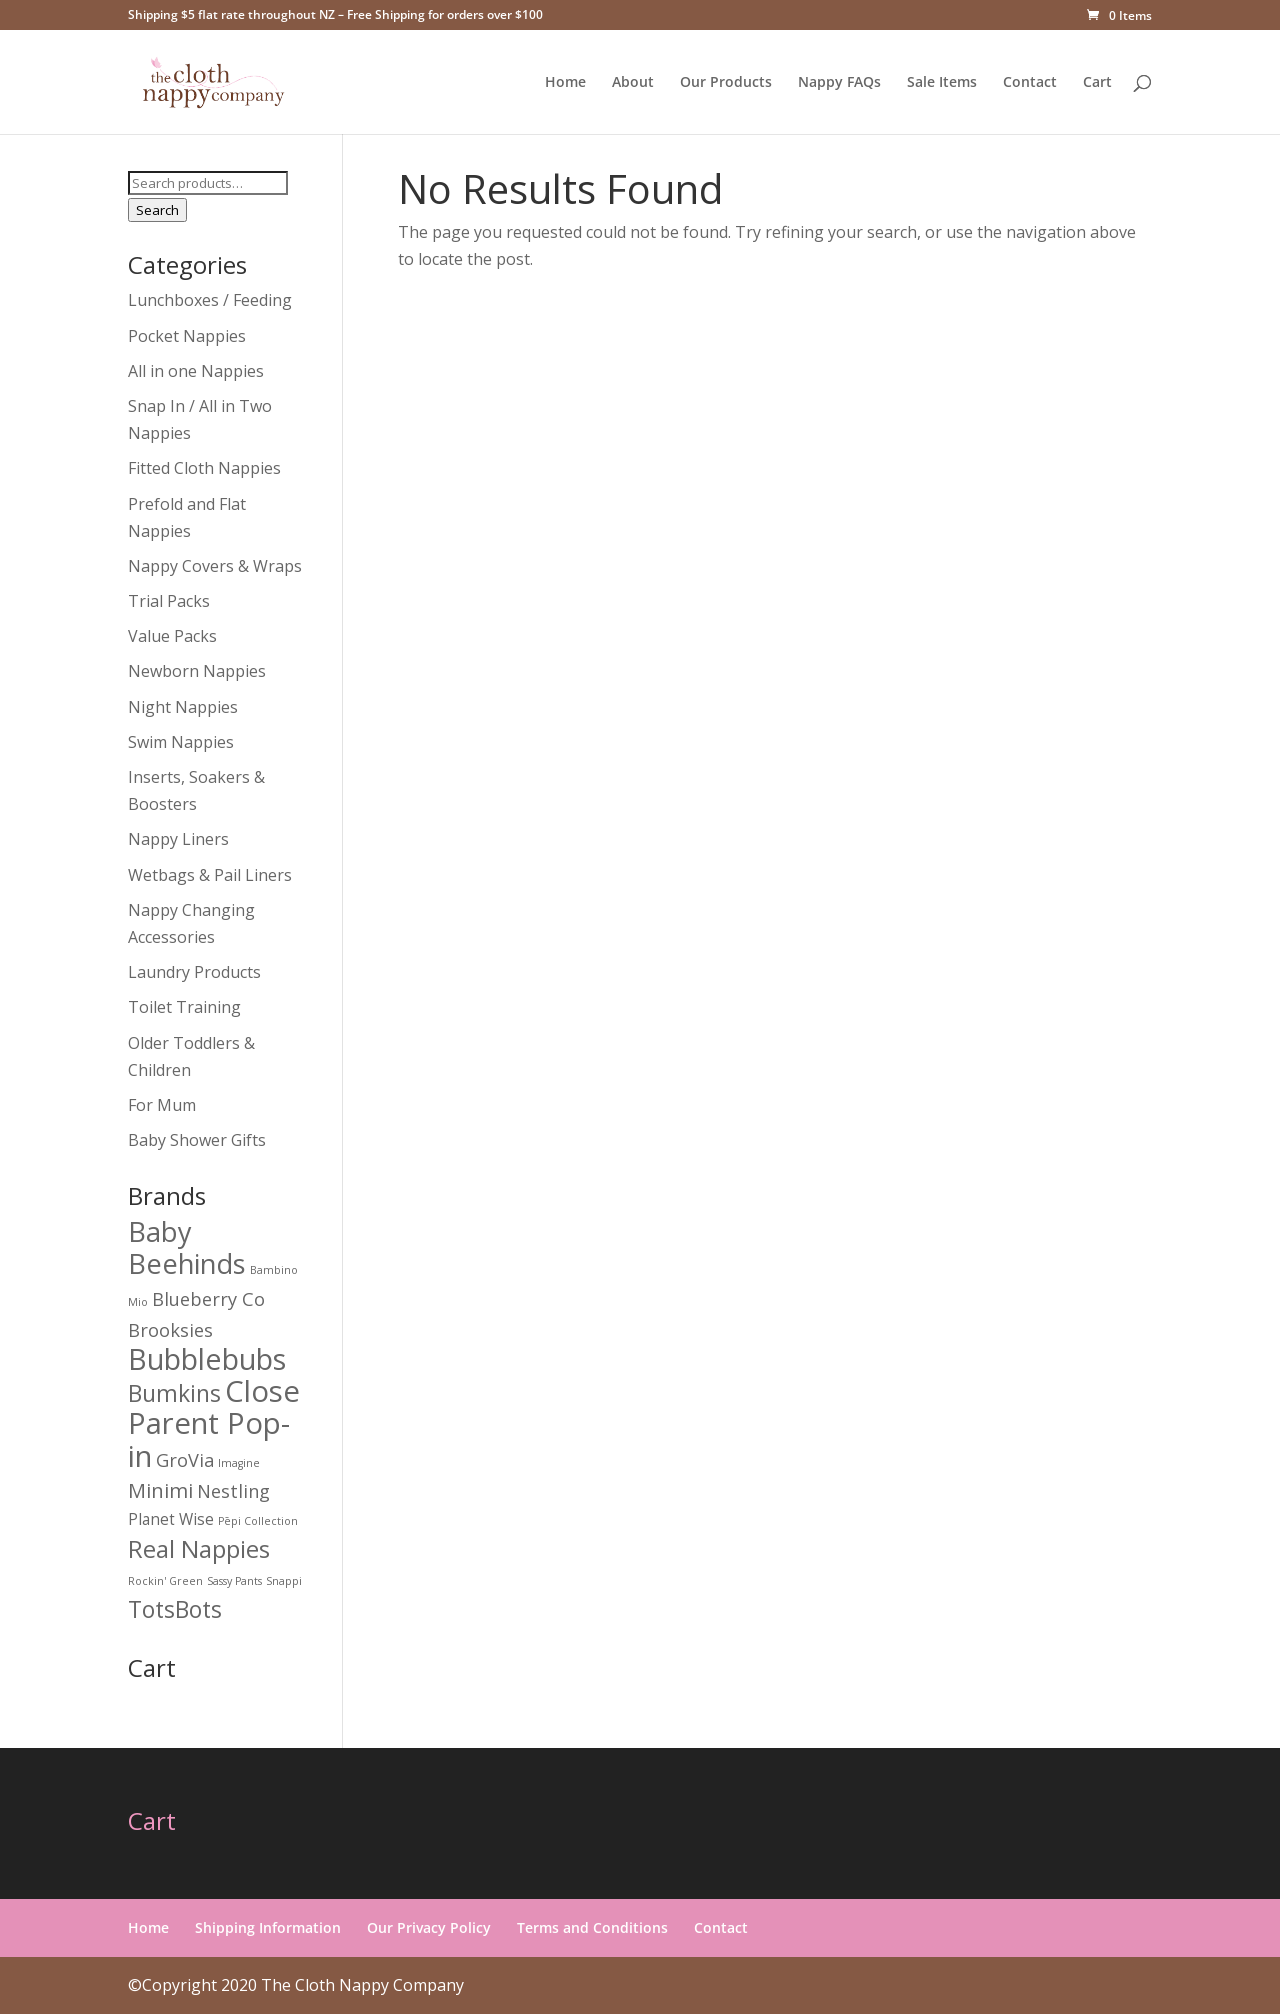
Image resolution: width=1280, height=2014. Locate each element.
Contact (1030, 83)
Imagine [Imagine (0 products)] (239, 1463)
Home (565, 83)
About (633, 83)
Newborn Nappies (197, 671)
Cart (1097, 83)
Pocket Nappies (187, 336)
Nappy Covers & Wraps (215, 566)
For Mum (162, 1105)
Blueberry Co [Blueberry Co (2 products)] (208, 1298)
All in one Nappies (196, 371)
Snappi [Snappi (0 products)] (284, 1581)
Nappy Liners (178, 839)
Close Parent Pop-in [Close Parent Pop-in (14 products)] (214, 1423)
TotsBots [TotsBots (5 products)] (175, 1609)
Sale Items (942, 83)
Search (157, 210)
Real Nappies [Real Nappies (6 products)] (199, 1548)
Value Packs (172, 636)
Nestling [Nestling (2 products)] (233, 1490)
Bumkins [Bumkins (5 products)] (174, 1393)
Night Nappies (183, 707)
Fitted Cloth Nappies (204, 468)
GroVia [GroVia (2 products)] (185, 1459)
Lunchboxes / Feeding (210, 300)
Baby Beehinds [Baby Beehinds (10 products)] (187, 1247)
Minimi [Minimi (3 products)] (160, 1490)
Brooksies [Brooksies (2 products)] (170, 1329)
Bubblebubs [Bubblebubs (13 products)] (207, 1358)
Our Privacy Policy (429, 1927)
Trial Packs (169, 601)
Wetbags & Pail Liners (210, 875)
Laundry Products (194, 972)
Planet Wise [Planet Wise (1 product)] (171, 1519)
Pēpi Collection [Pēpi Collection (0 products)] (258, 1521)
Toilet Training (184, 1007)
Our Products (726, 83)
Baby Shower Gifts (197, 1140)
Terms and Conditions (592, 1927)
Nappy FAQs (839, 83)
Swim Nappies (181, 742)
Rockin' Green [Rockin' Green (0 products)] (165, 1581)
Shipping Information (268, 1927)
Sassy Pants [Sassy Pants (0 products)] (234, 1581)
